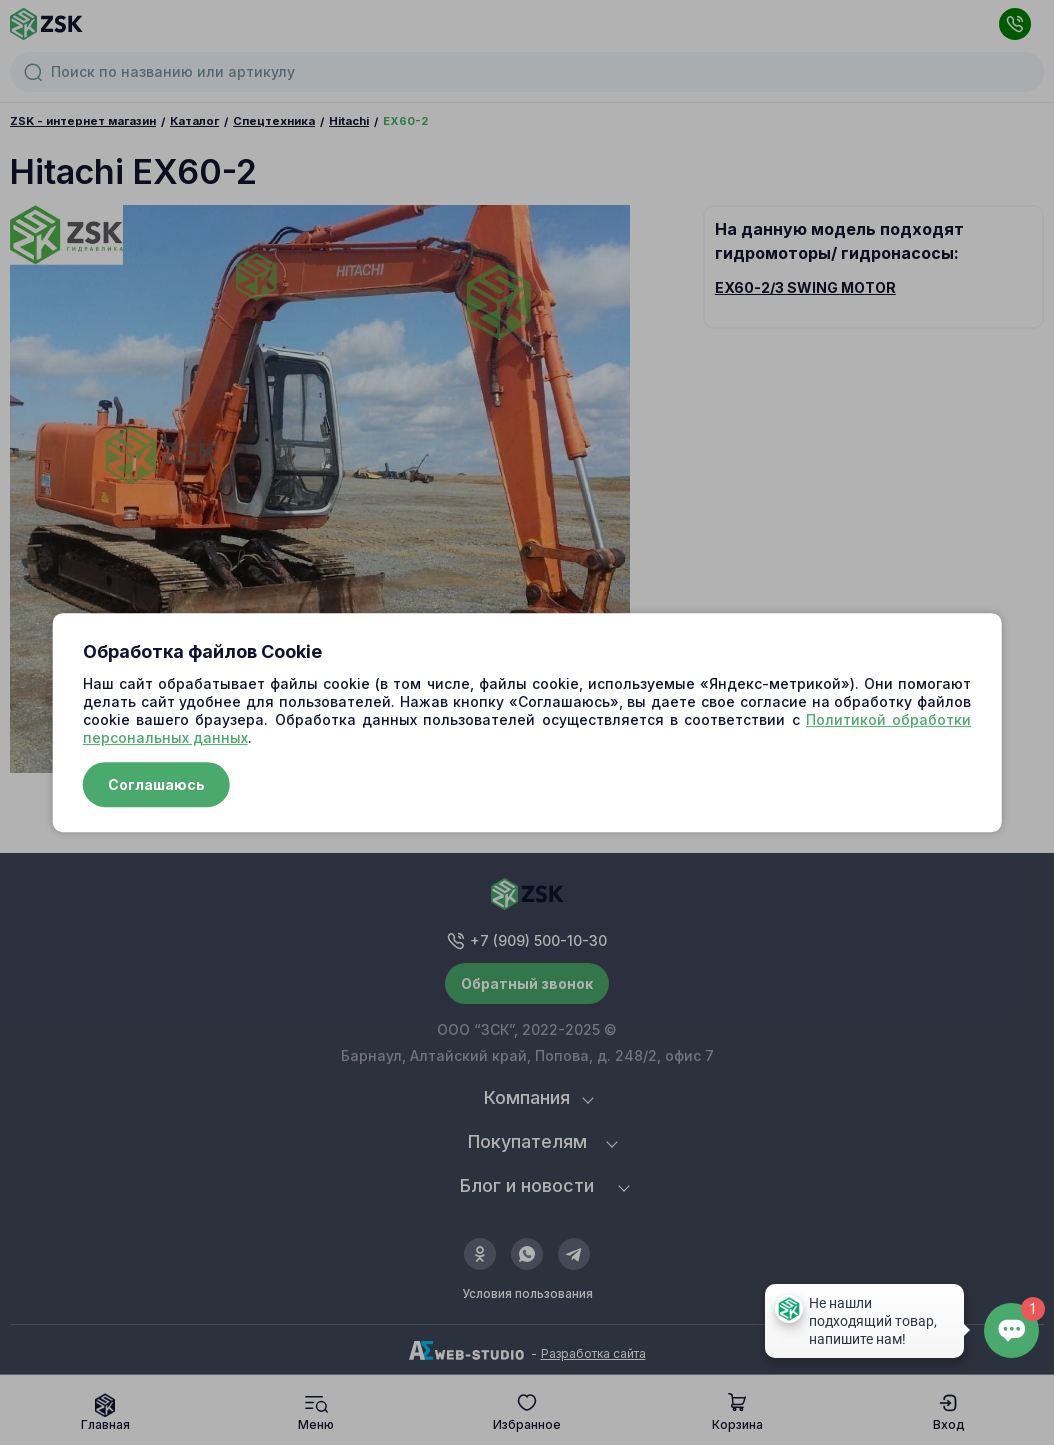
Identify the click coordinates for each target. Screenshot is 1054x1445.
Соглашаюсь (156, 784)
